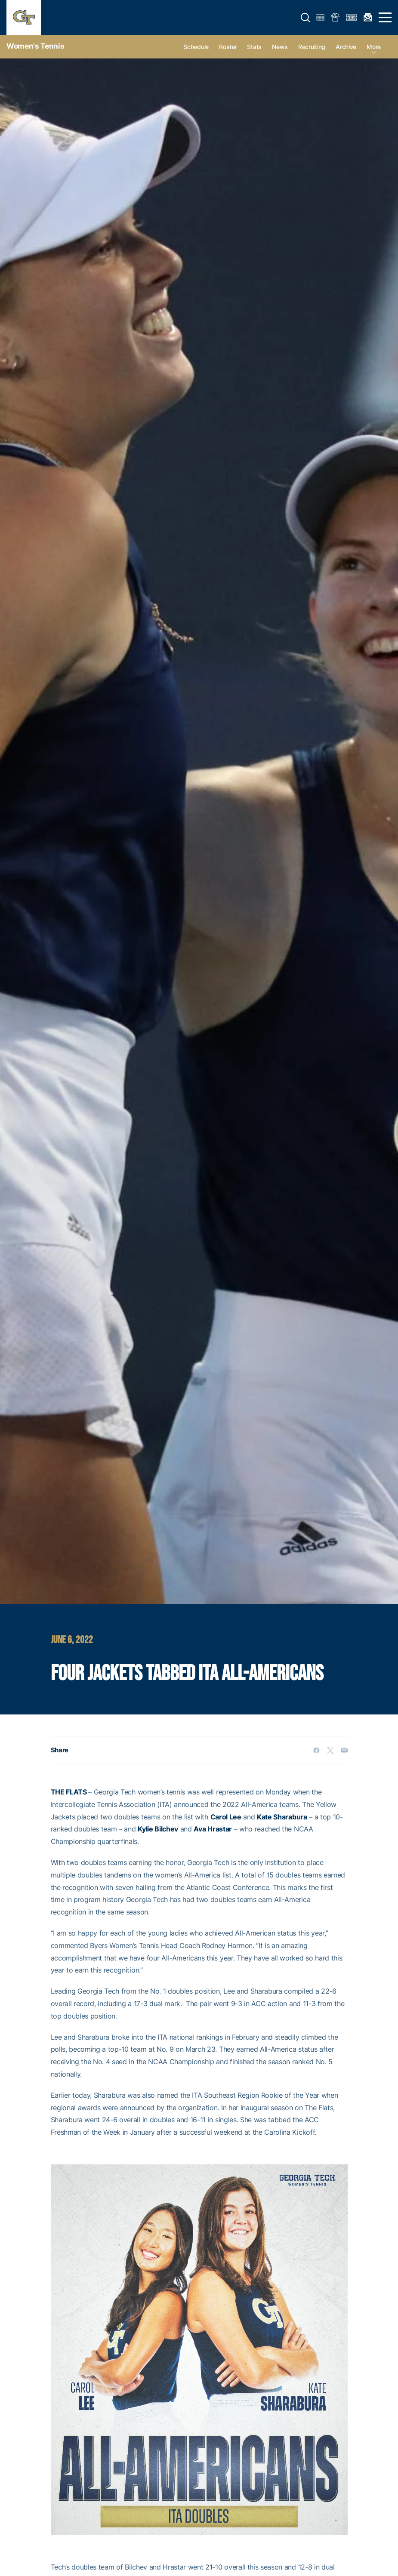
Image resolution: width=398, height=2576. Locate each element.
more (374, 46)
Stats (254, 46)
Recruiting (311, 46)
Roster (228, 46)
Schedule (196, 46)
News (280, 46)
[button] (305, 18)
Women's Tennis (35, 46)
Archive (346, 46)
